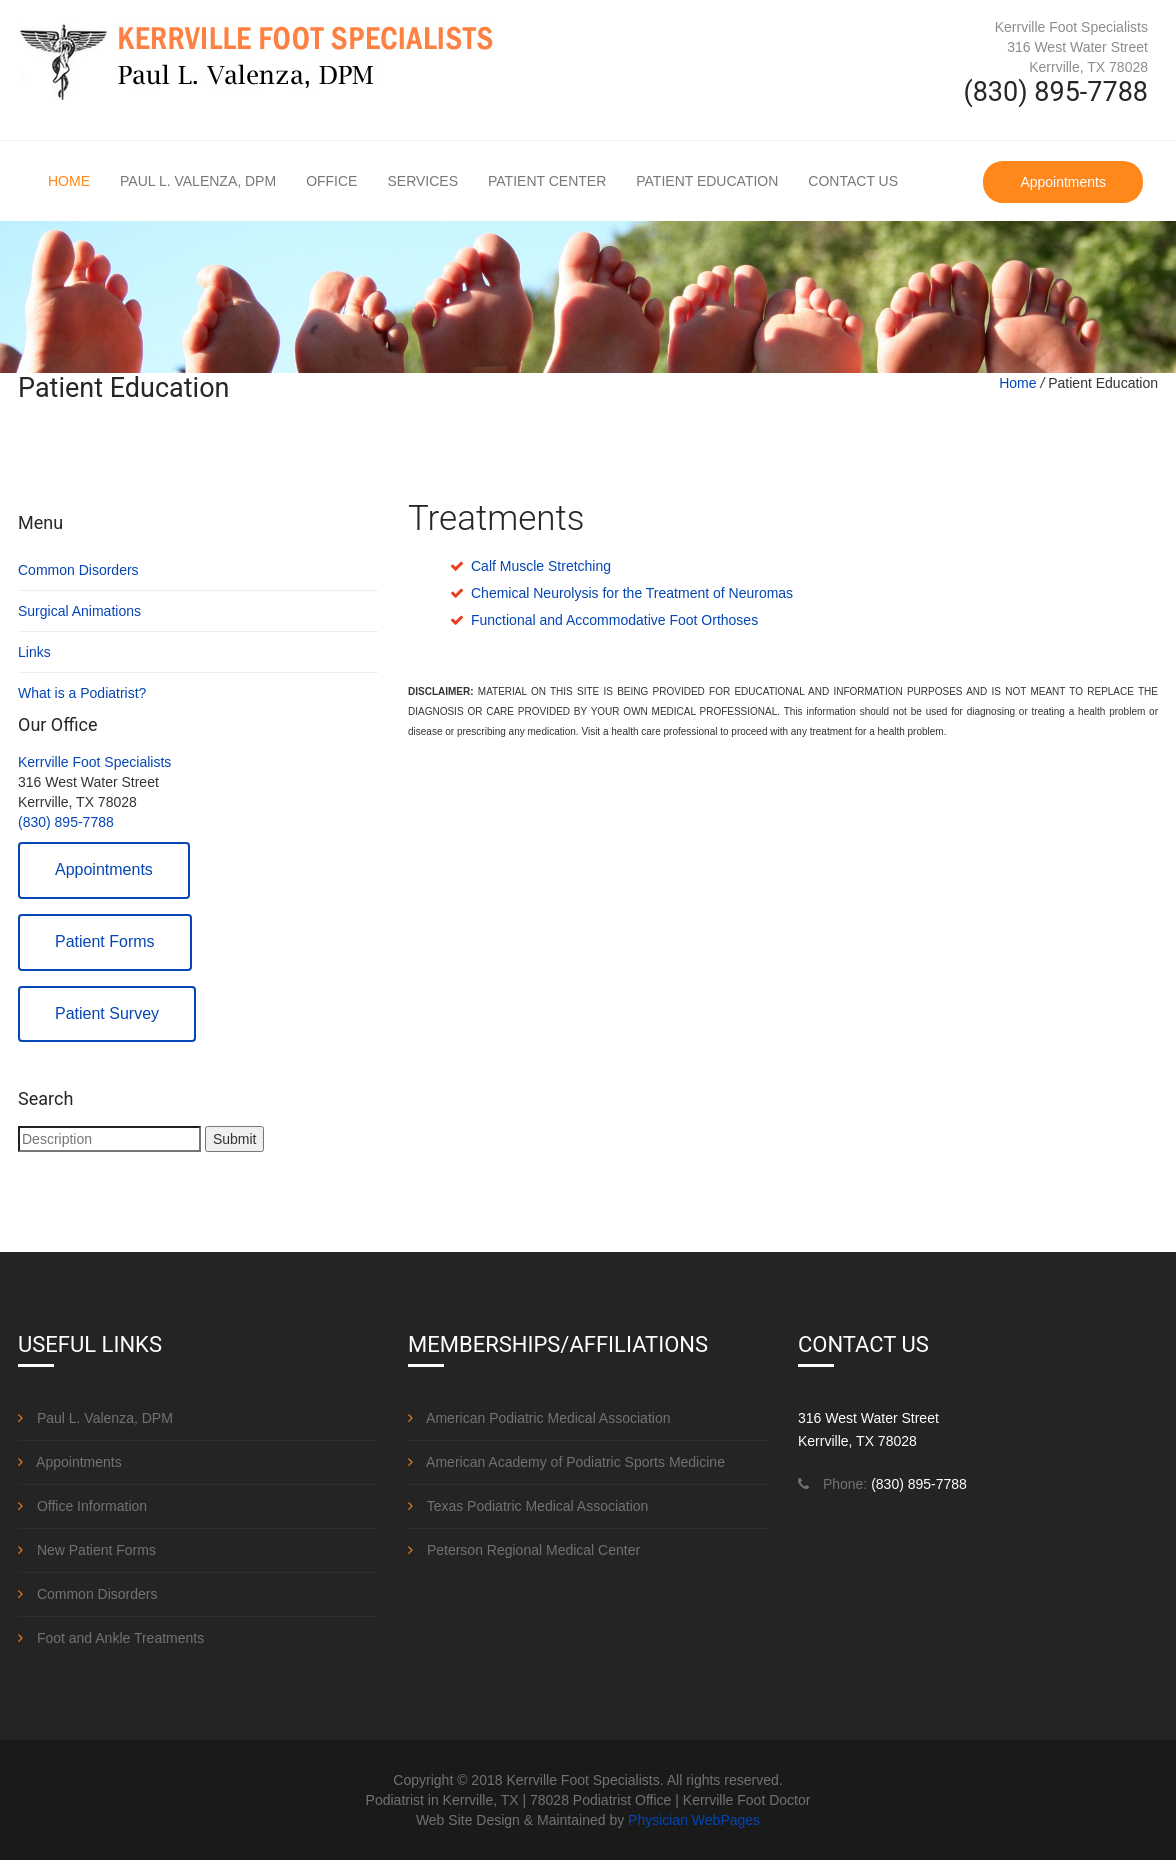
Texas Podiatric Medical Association (528, 1506)
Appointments (1063, 182)
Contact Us (853, 181)
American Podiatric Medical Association (539, 1418)
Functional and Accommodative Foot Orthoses (614, 620)
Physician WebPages (694, 1820)
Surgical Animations (79, 611)
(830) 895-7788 (66, 822)
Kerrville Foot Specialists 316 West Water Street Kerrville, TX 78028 (1071, 47)
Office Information (82, 1506)
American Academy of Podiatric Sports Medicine (566, 1462)
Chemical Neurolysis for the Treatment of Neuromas (632, 593)
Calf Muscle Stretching (541, 566)
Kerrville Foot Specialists (94, 762)
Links (34, 652)
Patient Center (547, 181)
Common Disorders (78, 570)
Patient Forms (105, 941)
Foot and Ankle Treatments (111, 1638)
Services (422, 181)
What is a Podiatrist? (82, 693)
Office (331, 181)
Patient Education (707, 181)
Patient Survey (107, 1013)
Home (69, 181)
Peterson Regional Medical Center (524, 1550)
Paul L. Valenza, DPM (198, 181)
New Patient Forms (87, 1550)
